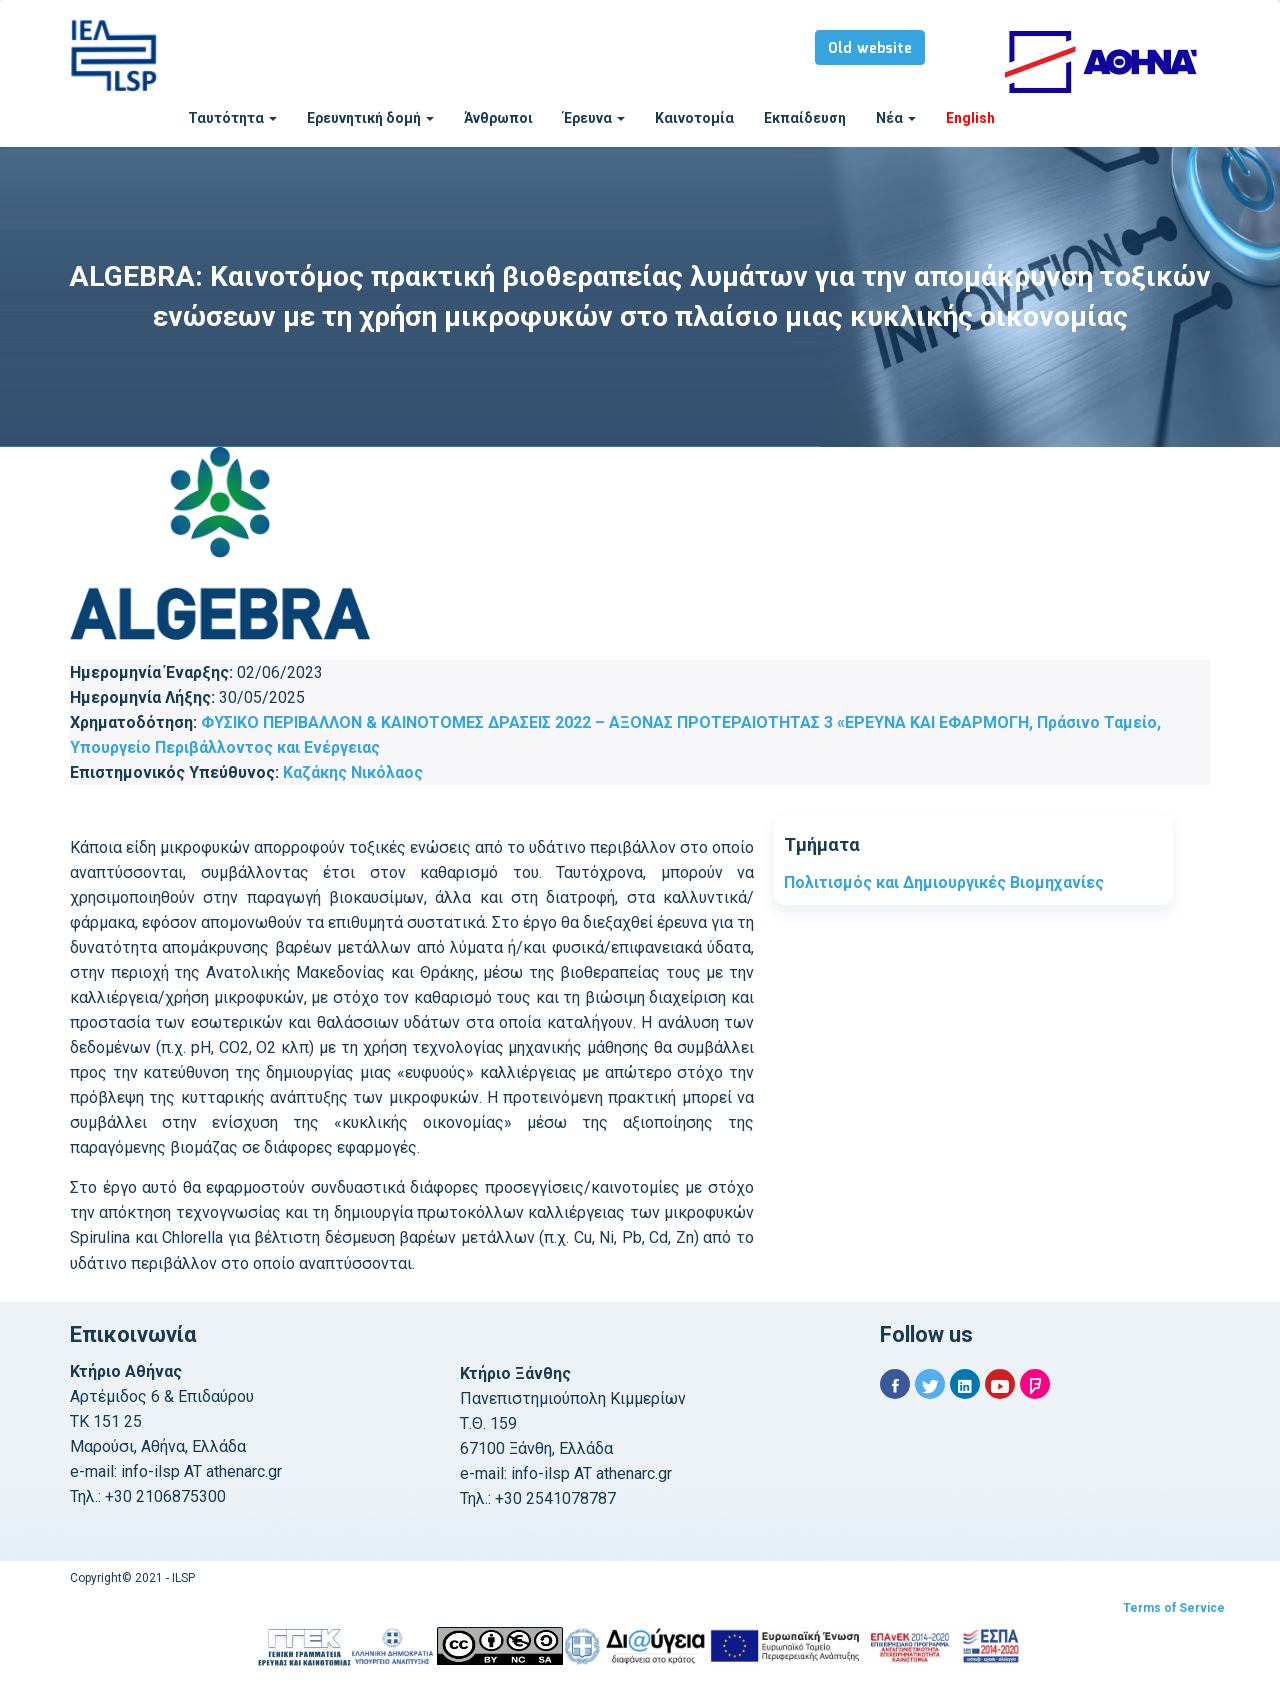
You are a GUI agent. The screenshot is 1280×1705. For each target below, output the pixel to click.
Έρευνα (594, 118)
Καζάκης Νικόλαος (353, 772)
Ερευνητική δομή (370, 118)
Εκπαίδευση (805, 118)
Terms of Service (1174, 1608)
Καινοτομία (694, 118)
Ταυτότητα (232, 118)
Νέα (896, 118)
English (970, 118)
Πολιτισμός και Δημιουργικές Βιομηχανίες (944, 882)
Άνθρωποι (498, 118)
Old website (870, 49)
